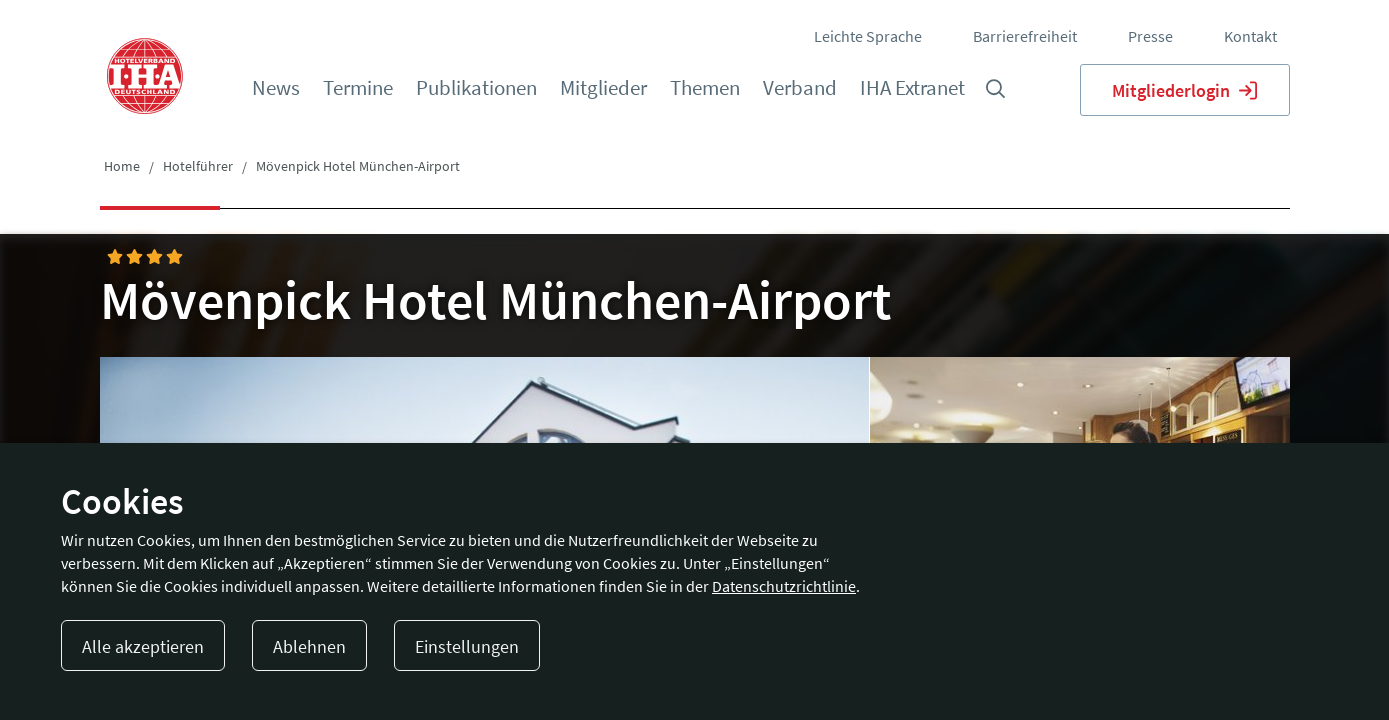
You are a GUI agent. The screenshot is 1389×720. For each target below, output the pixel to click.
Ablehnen (309, 646)
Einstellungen (467, 646)
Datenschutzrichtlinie (784, 586)
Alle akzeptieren (143, 646)
